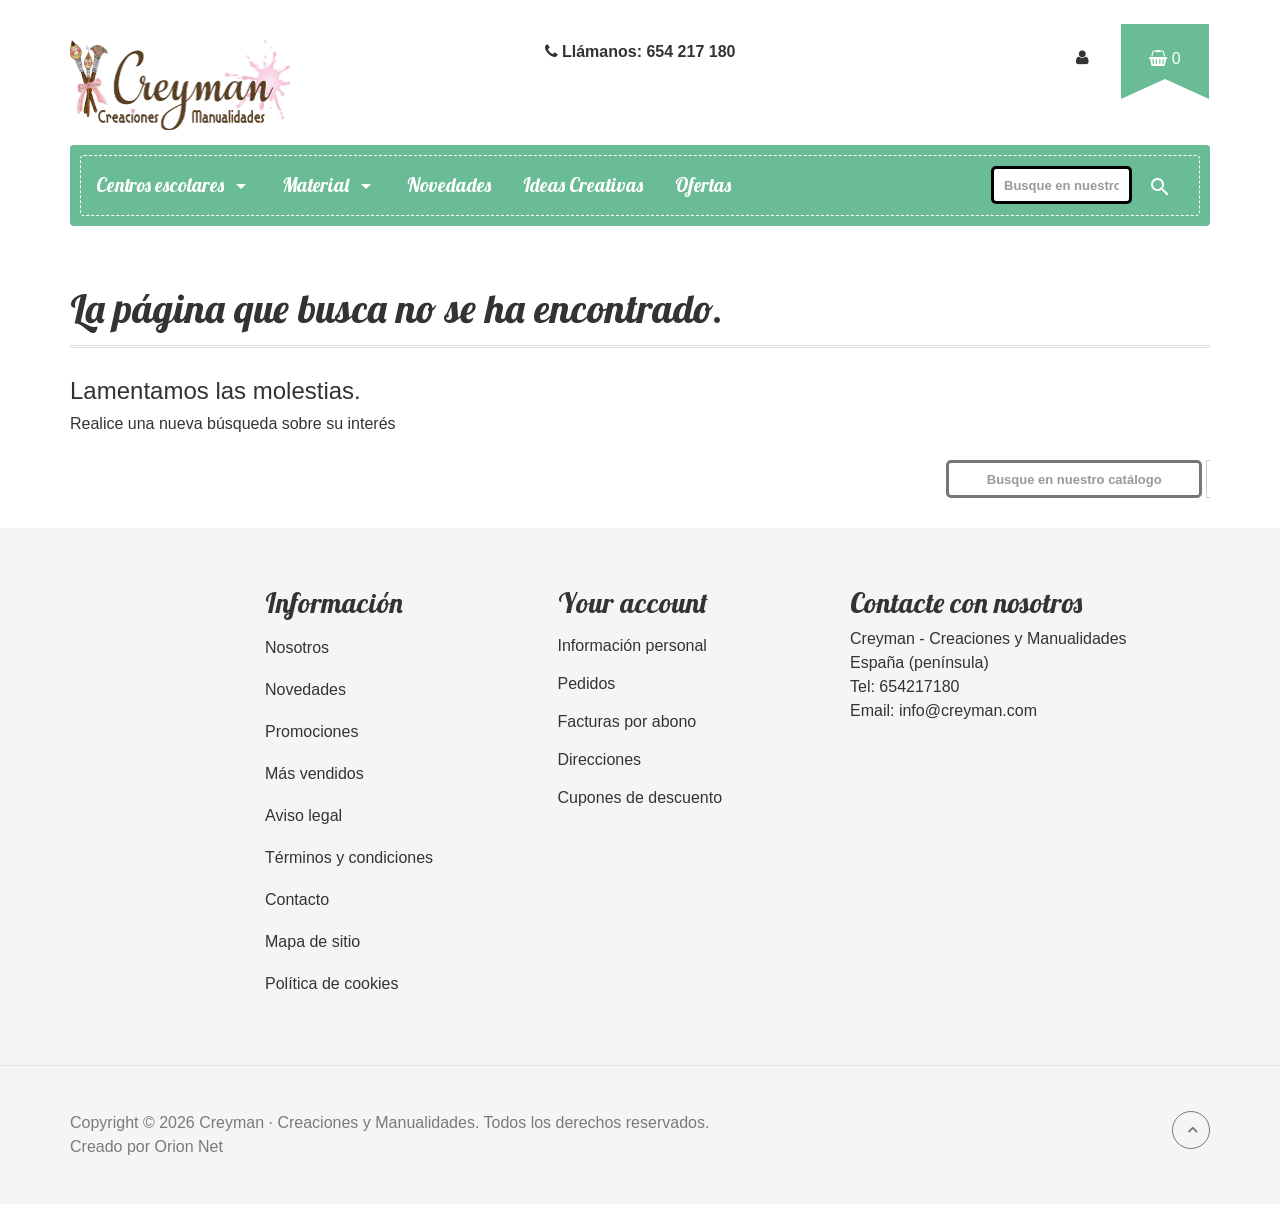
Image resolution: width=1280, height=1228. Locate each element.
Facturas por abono (627, 721)
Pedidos (587, 683)
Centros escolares (173, 185)
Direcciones (600, 759)
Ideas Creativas (583, 185)
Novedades (449, 185)
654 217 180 (690, 51)
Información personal (632, 645)
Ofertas (703, 185)
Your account (633, 602)
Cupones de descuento (640, 797)
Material (328, 185)
